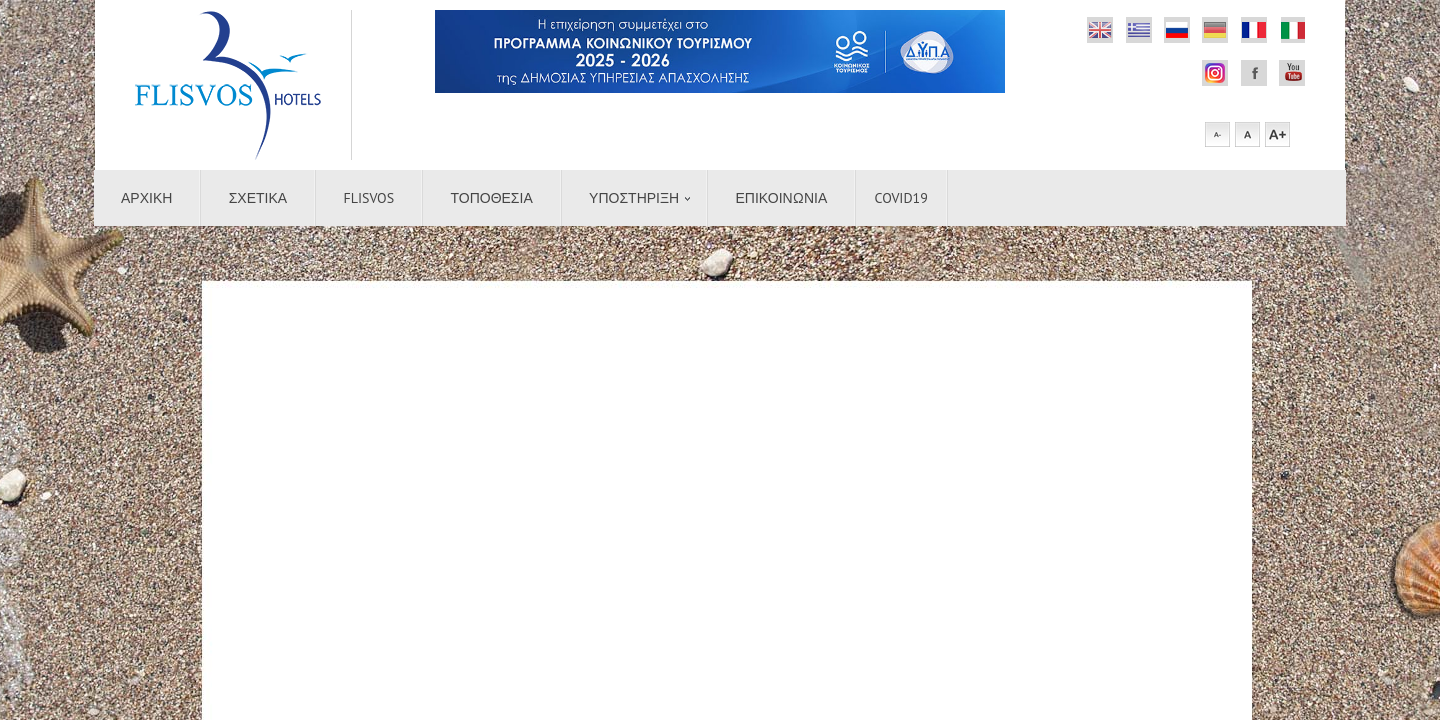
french (1254, 30)
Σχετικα (258, 198)
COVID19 (901, 198)
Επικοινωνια (782, 198)
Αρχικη (146, 198)
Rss (1177, 30)
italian (1292, 30)
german (1215, 30)
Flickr (1100, 30)
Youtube (1292, 73)
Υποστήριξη (634, 198)
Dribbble (1139, 30)
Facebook (1215, 73)
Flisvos (369, 198)
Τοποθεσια (491, 198)
